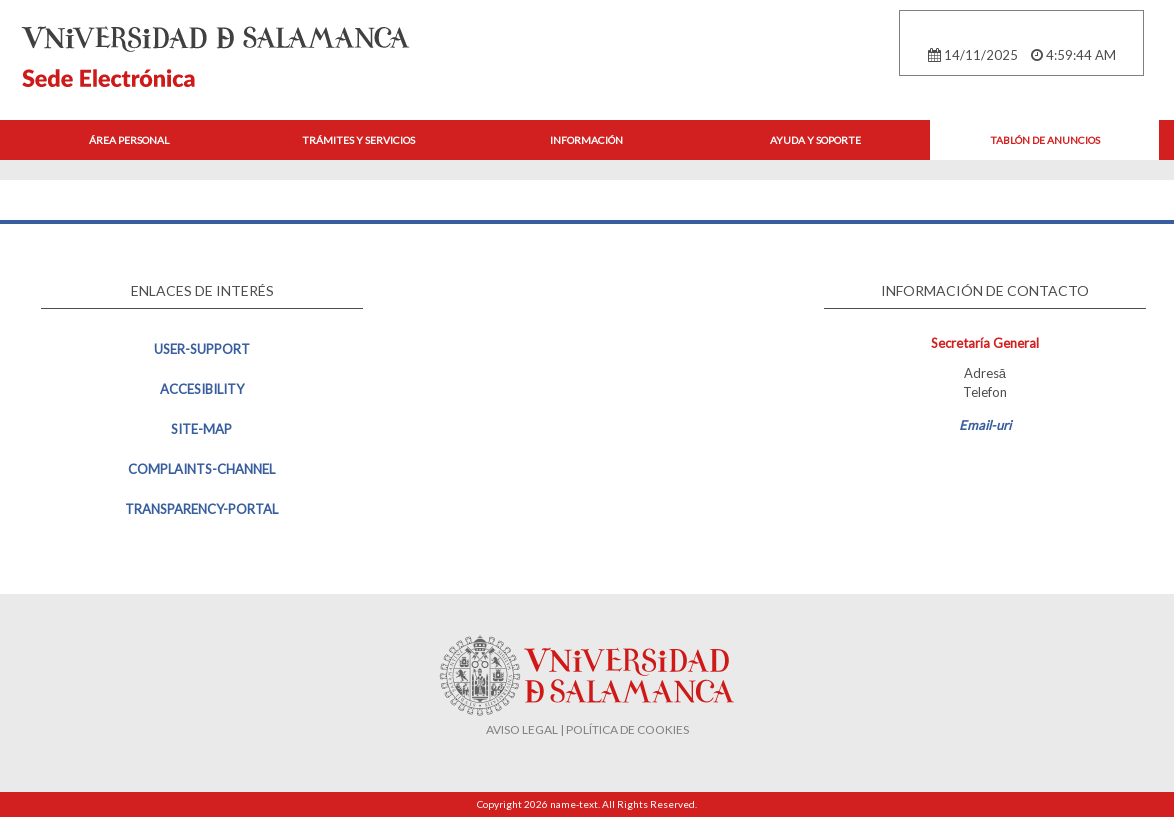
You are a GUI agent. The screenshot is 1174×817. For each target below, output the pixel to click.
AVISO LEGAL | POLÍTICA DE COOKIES (587, 729)
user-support (202, 349)
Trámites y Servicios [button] (358, 140)
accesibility (202, 389)
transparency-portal (201, 509)
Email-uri (985, 425)
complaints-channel (201, 469)
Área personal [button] (129, 140)
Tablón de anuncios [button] (1045, 140)
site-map (201, 429)
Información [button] (586, 140)
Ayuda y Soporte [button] (815, 140)
